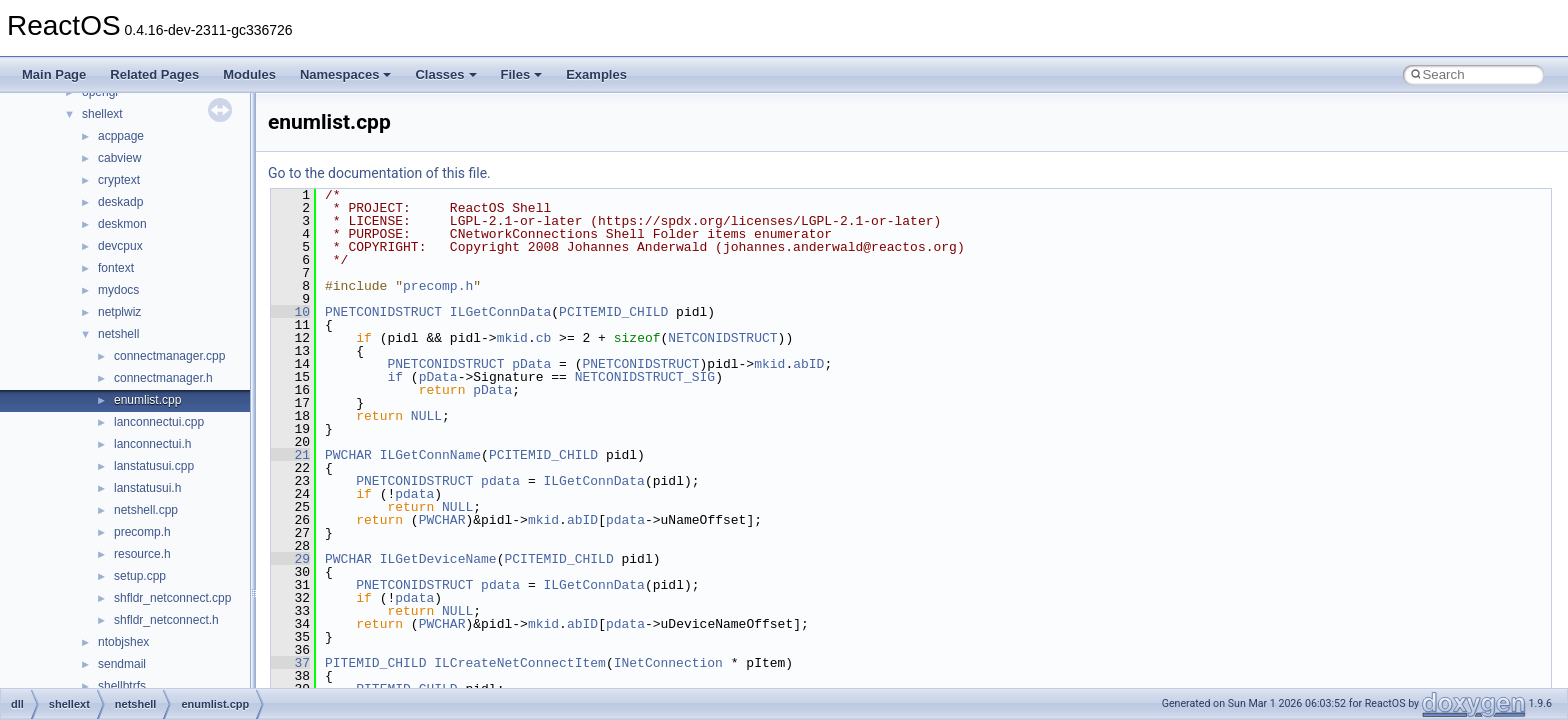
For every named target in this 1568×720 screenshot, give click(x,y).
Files (522, 74)
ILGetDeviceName (438, 559)
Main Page (54, 74)
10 (290, 312)
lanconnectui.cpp (159, 422)
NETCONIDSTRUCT (722, 338)
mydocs (118, 290)
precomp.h (142, 532)
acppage (121, 136)
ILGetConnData (500, 312)
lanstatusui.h (147, 488)
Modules (249, 74)
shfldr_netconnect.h (166, 620)
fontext (116, 268)
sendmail (122, 664)
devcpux (120, 246)
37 (290, 663)
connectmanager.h (163, 378)
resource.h (142, 554)
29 (290, 559)
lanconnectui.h (152, 444)
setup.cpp (140, 576)
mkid (512, 338)
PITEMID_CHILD (375, 663)
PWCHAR (348, 455)
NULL (426, 416)
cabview (119, 158)
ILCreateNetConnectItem (520, 663)
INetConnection (668, 663)
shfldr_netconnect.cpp (172, 598)
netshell (118, 334)
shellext (102, 114)
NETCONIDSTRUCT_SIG (645, 377)
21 (290, 455)
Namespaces (346, 74)
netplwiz (119, 312)
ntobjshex (123, 642)
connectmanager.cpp (169, 356)
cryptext (119, 180)
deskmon (122, 224)
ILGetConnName (430, 455)
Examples (596, 74)
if (395, 377)
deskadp (120, 202)
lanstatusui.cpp (154, 466)
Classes (445, 74)
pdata (500, 481)
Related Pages (154, 74)
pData (531, 364)
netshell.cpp (146, 510)
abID (808, 364)
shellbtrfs (122, 686)
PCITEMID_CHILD (613, 312)
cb (544, 338)
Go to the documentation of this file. (379, 173)
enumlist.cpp (147, 400)
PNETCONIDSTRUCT (383, 312)
